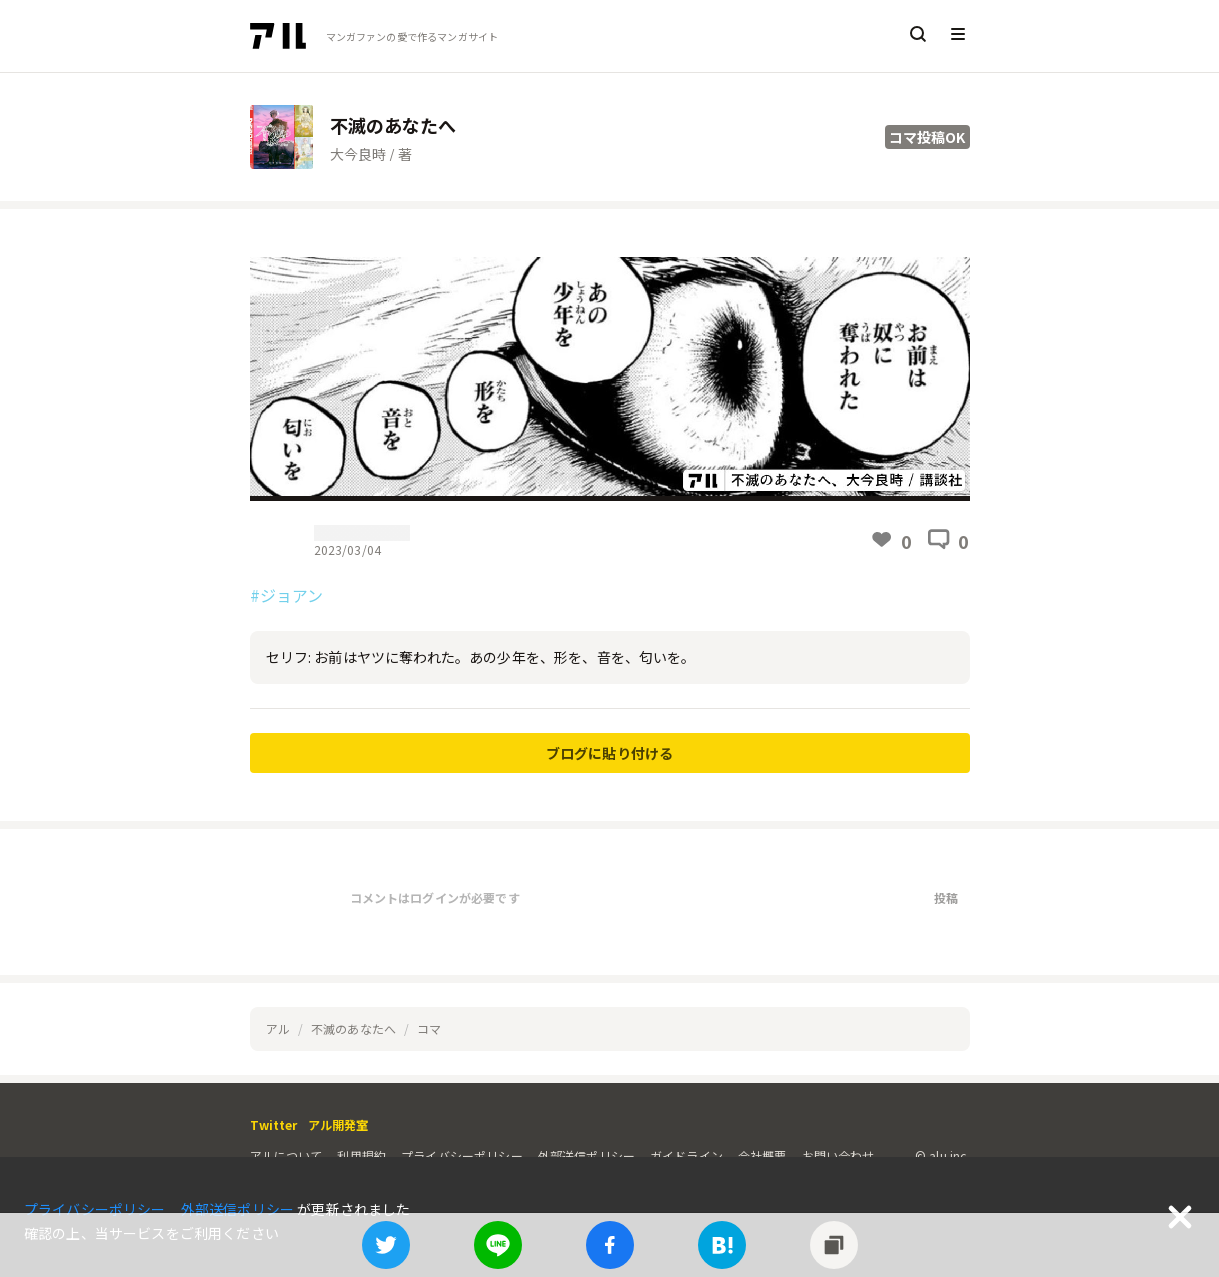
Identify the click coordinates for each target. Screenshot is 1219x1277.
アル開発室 (338, 1124)
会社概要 (762, 1155)
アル (278, 1028)
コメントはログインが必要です (435, 897)
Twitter (274, 1124)
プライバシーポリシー (462, 1155)
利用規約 (361, 1155)
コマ (429, 1028)
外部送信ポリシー (586, 1155)
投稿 (946, 897)
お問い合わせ (838, 1155)
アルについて (286, 1155)
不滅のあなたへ (353, 1028)
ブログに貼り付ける (609, 753)
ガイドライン (686, 1155)
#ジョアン (287, 595)
